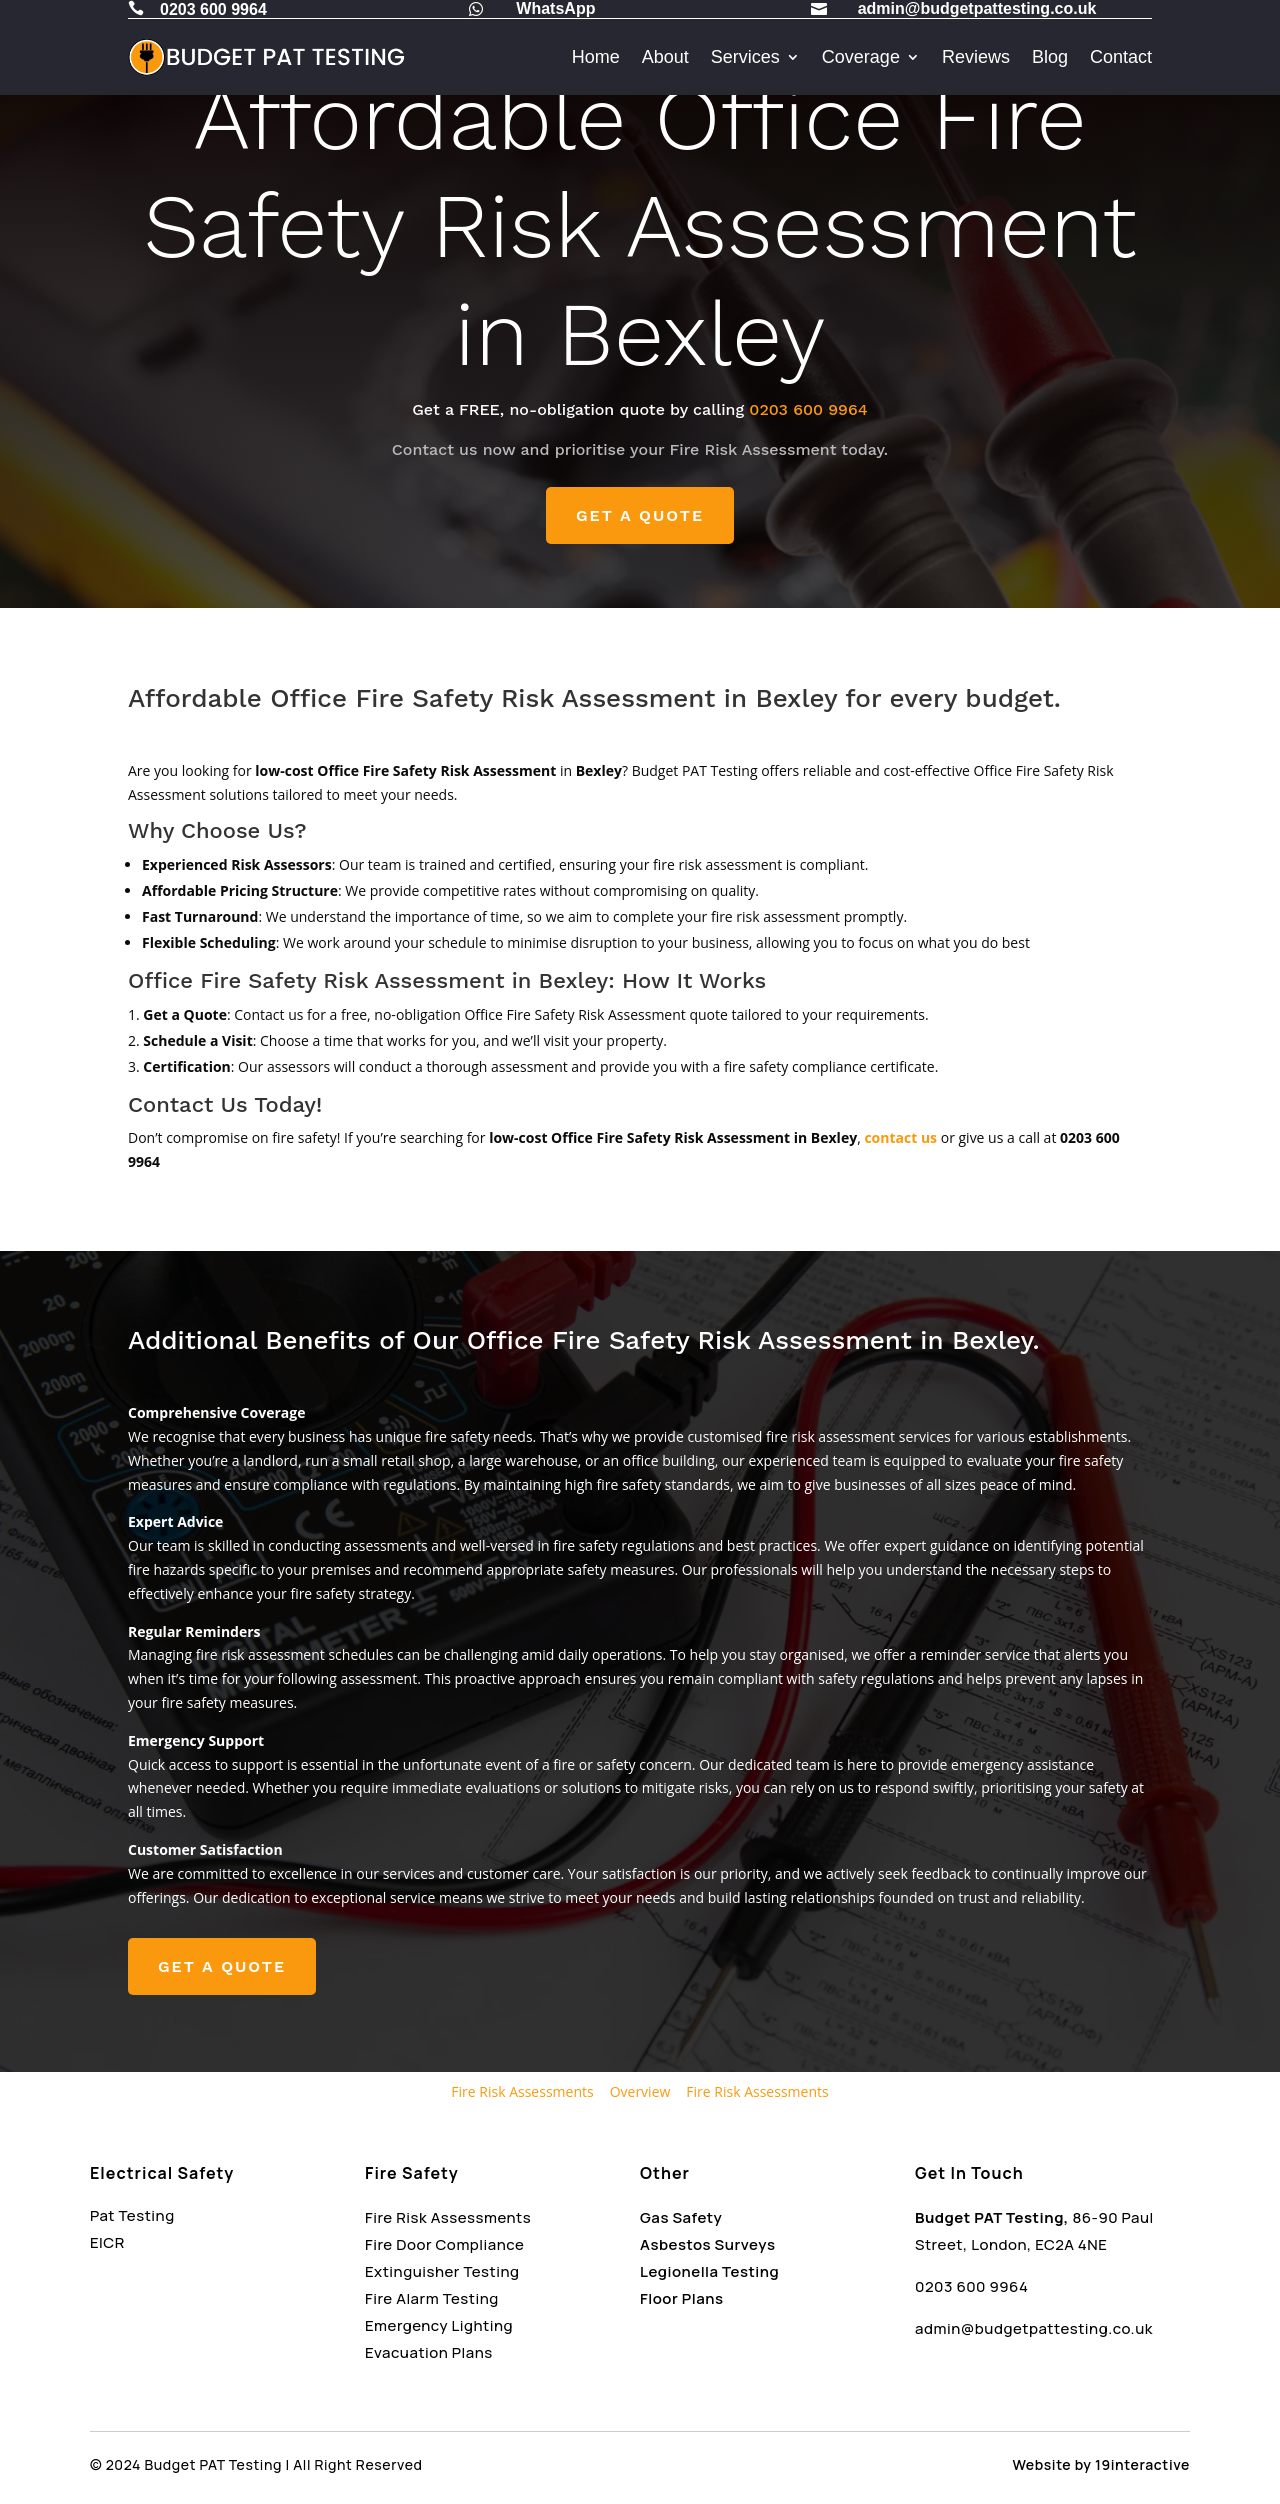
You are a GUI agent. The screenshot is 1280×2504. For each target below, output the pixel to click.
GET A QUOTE (640, 515)
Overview (640, 2091)
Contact (1121, 57)
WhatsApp (555, 8)
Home (596, 57)
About (665, 57)
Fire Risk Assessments (522, 2091)
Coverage (861, 57)
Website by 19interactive (1101, 2464)
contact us (900, 1137)
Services (745, 57)
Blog (1050, 57)
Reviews (976, 57)
